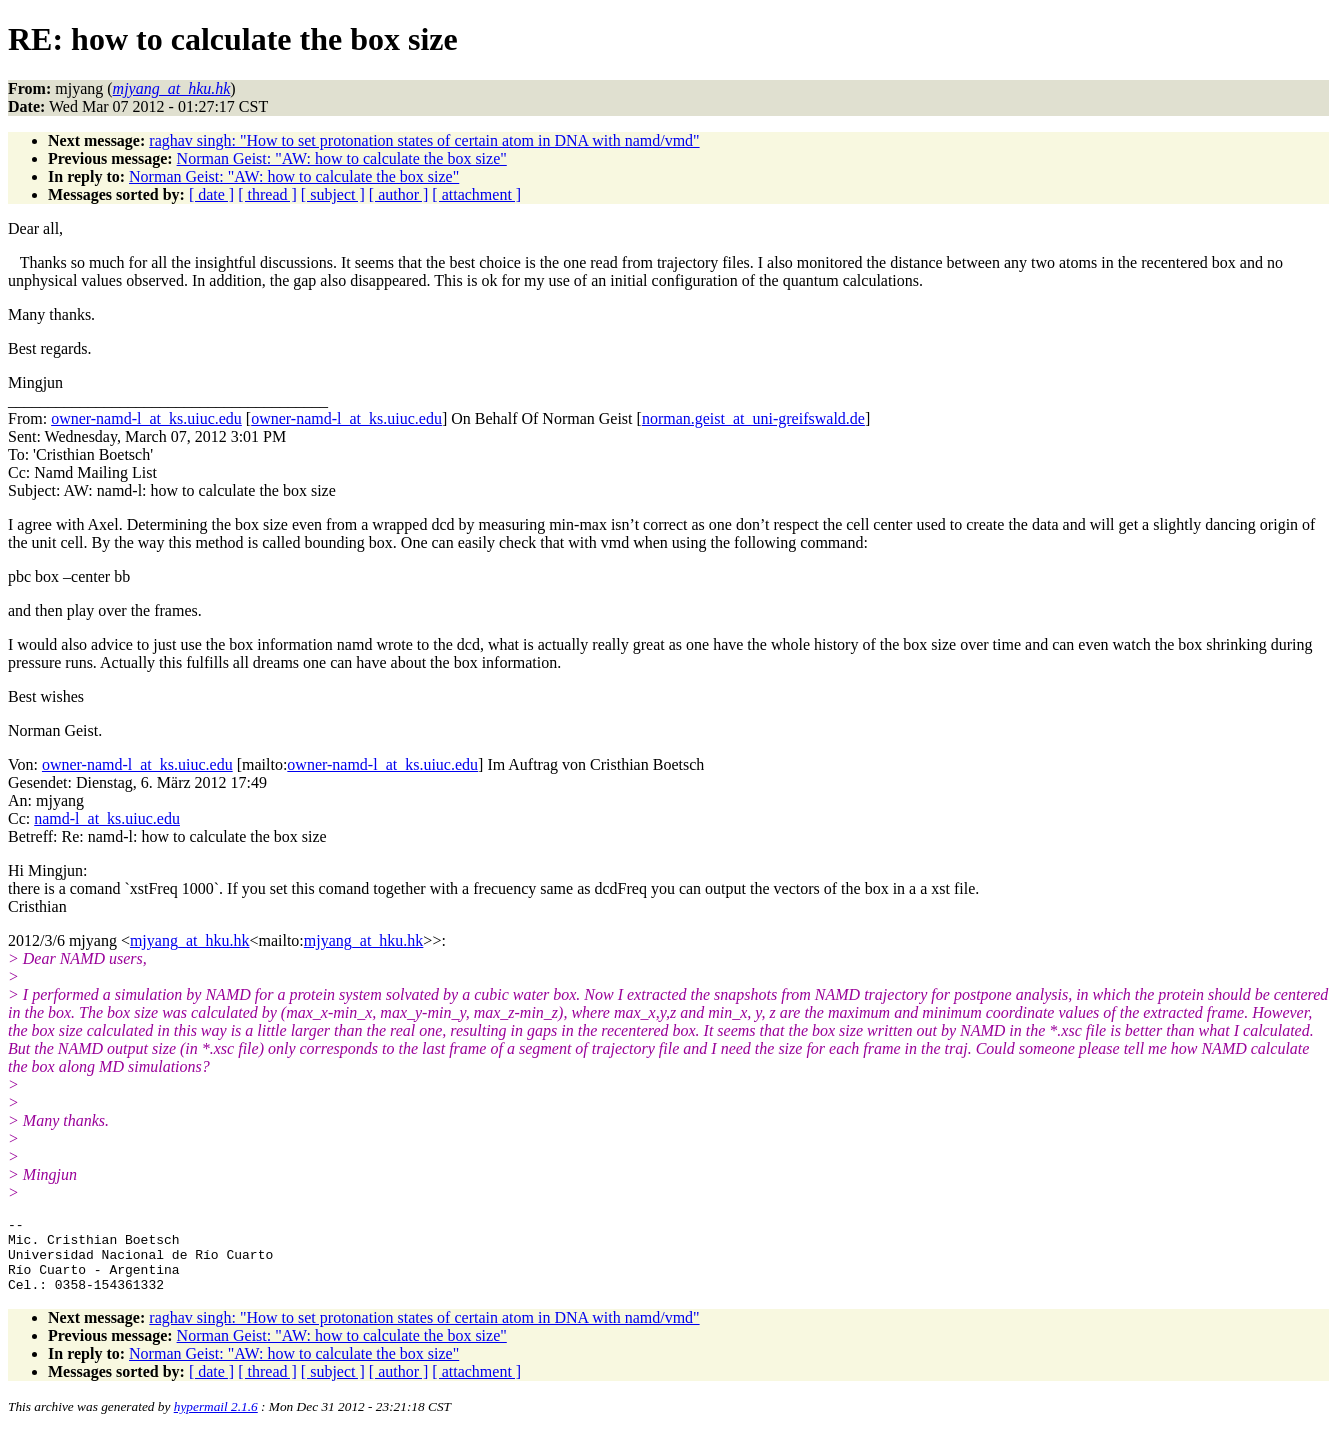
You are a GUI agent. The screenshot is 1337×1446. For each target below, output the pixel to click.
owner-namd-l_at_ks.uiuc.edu (146, 418)
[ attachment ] (476, 194)
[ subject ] (333, 194)
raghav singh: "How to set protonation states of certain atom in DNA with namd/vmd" (424, 140)
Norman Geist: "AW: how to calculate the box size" (342, 158)
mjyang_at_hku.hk (190, 940)
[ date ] (211, 194)
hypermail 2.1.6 (216, 1421)
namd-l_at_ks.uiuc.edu (107, 818)
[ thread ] (267, 194)
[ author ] (399, 194)
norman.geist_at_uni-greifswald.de (753, 418)
